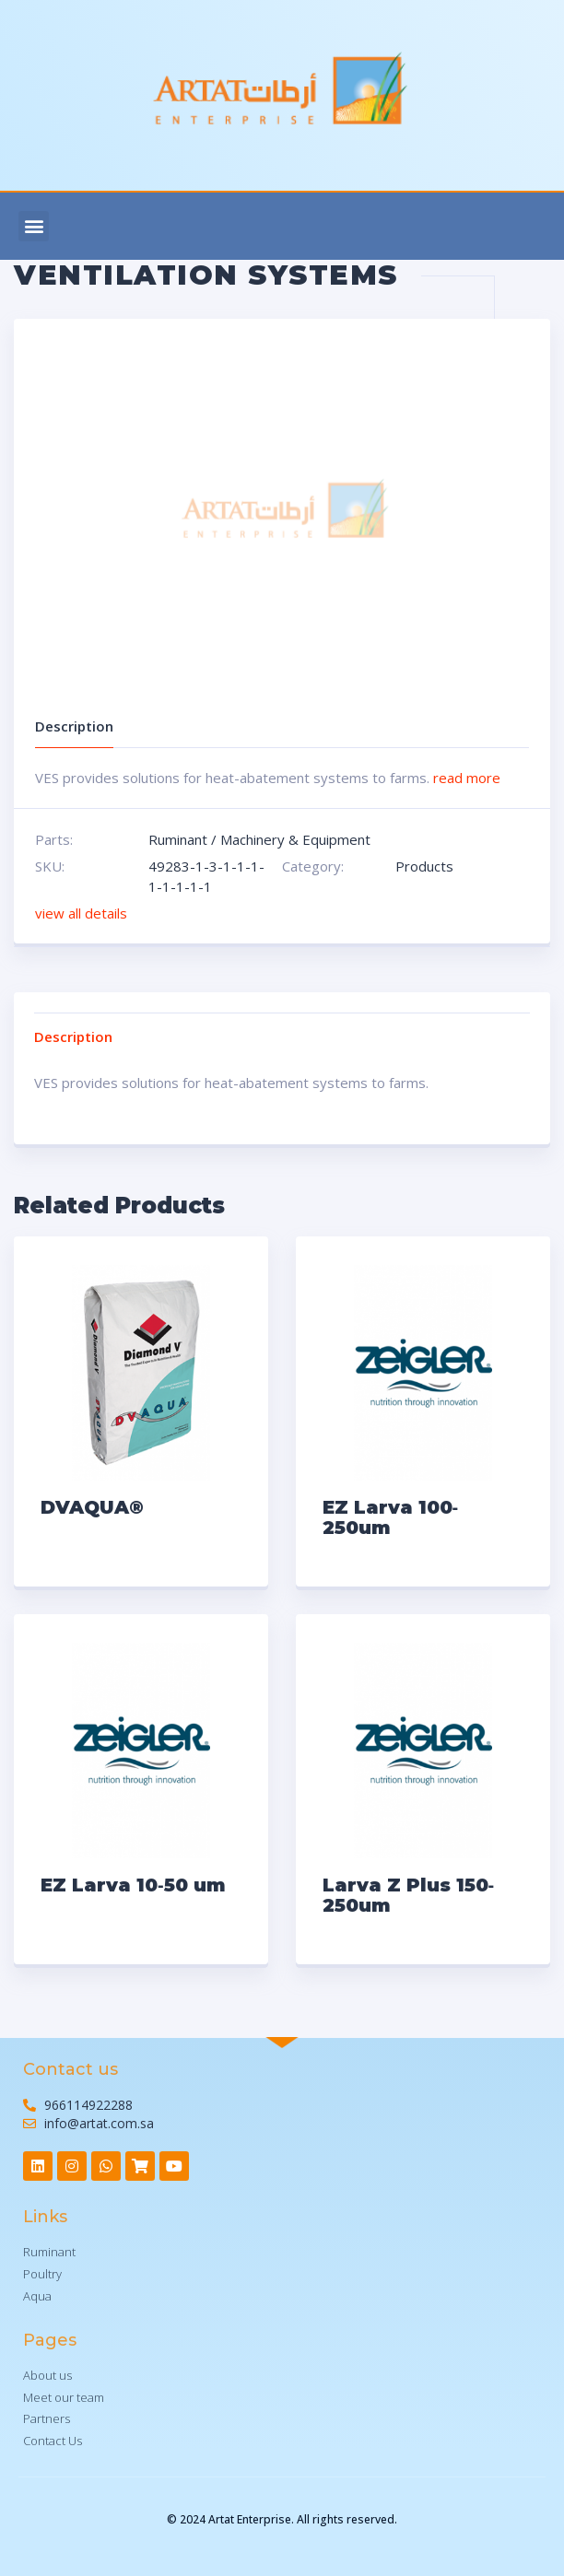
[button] (33, 226)
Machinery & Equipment (295, 839)
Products (424, 866)
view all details (81, 913)
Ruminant (177, 839)
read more (466, 777)
